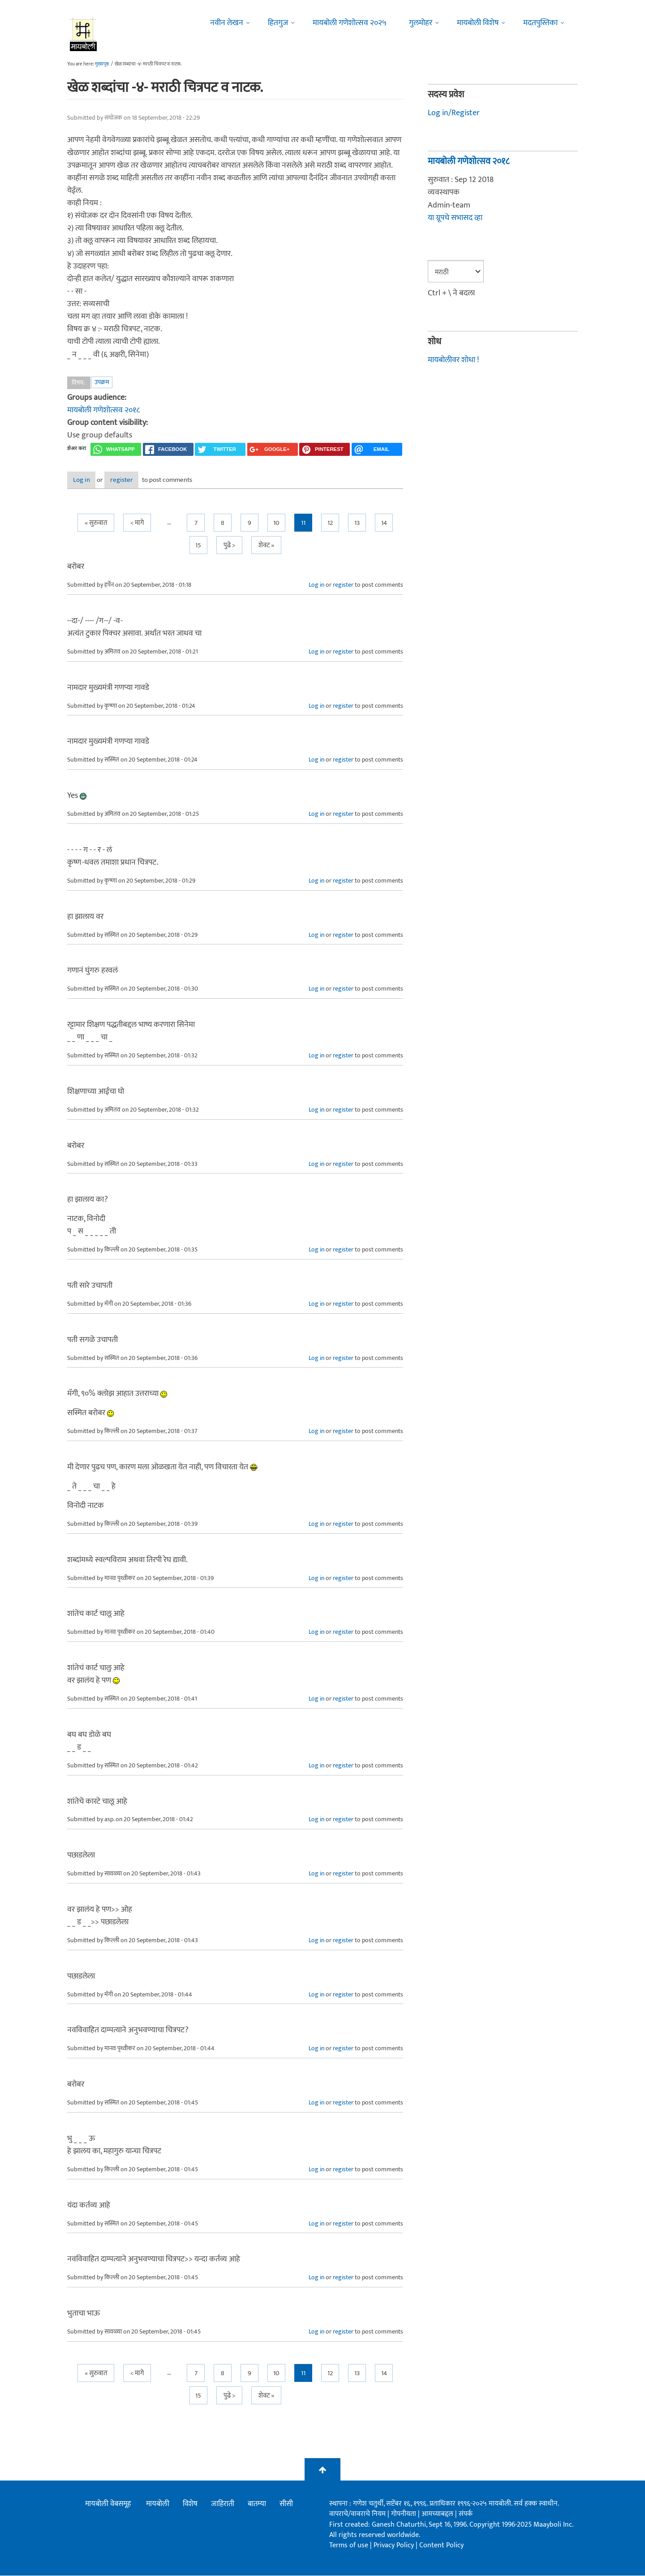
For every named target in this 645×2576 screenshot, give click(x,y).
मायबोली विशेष (478, 23)
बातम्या (257, 2504)
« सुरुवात (96, 523)
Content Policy (441, 2546)
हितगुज (278, 23)
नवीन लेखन (226, 23)
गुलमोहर (420, 23)
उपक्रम (102, 382)
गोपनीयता (404, 2515)
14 (384, 523)
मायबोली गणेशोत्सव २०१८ (103, 410)
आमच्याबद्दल (438, 2515)
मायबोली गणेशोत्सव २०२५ (350, 23)
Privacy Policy (395, 2546)
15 (198, 546)
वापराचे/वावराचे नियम (357, 2515)
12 (330, 523)
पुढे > (229, 546)
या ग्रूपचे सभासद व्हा (455, 218)
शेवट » (266, 546)
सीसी (286, 2504)
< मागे (137, 523)
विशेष (190, 2504)
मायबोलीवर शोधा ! (453, 360)
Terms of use (348, 2546)
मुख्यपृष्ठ (102, 64)
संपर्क (466, 2515)
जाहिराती (222, 2504)
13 (357, 523)
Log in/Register (454, 113)
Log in (90, 480)
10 (276, 523)
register (146, 480)
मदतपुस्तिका (540, 23)
